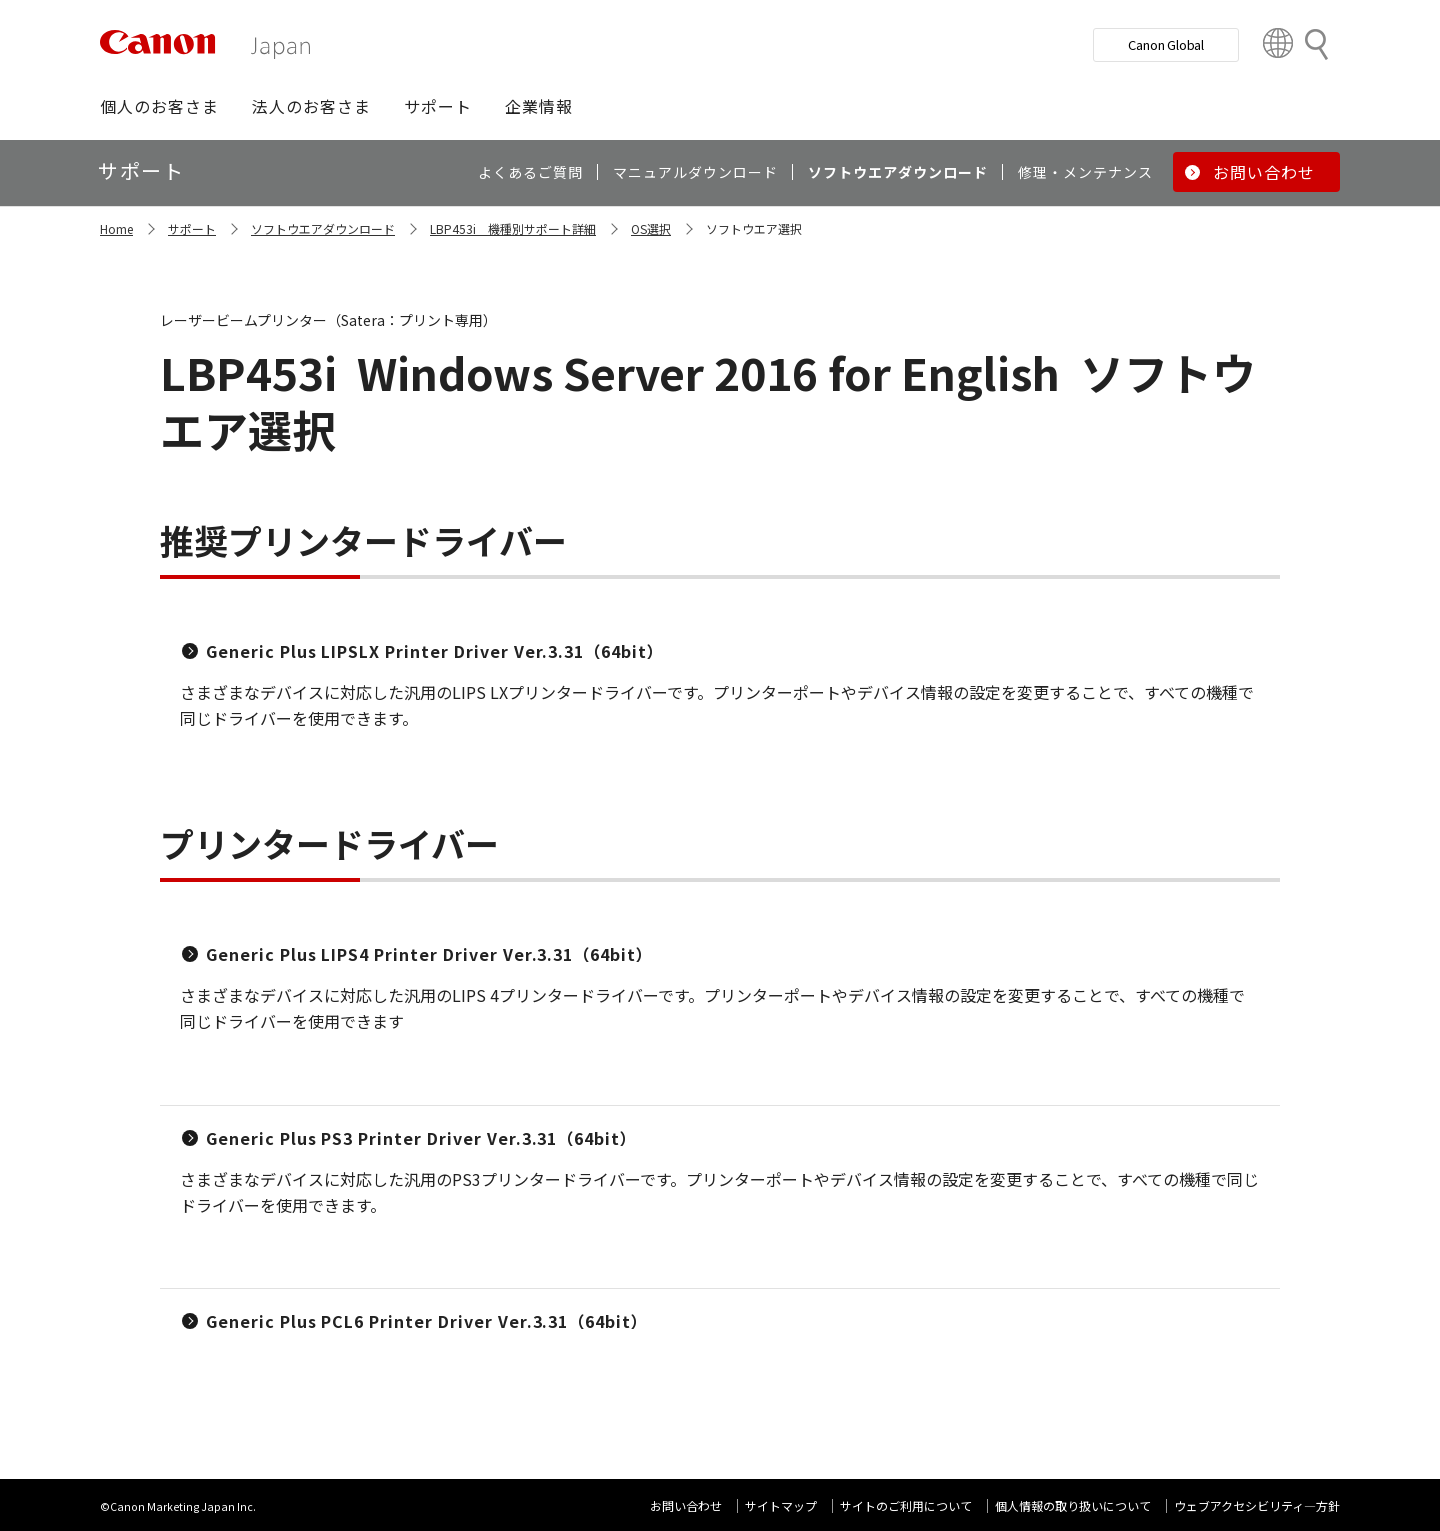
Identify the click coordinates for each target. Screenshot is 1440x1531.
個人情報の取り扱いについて (1073, 1505)
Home (116, 228)
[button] (159, 106)
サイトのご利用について (906, 1505)
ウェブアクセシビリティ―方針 (1257, 1505)
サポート (192, 228)
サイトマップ (781, 1505)
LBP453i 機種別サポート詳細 (513, 228)
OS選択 (651, 228)
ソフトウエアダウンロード (323, 228)
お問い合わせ (686, 1505)
